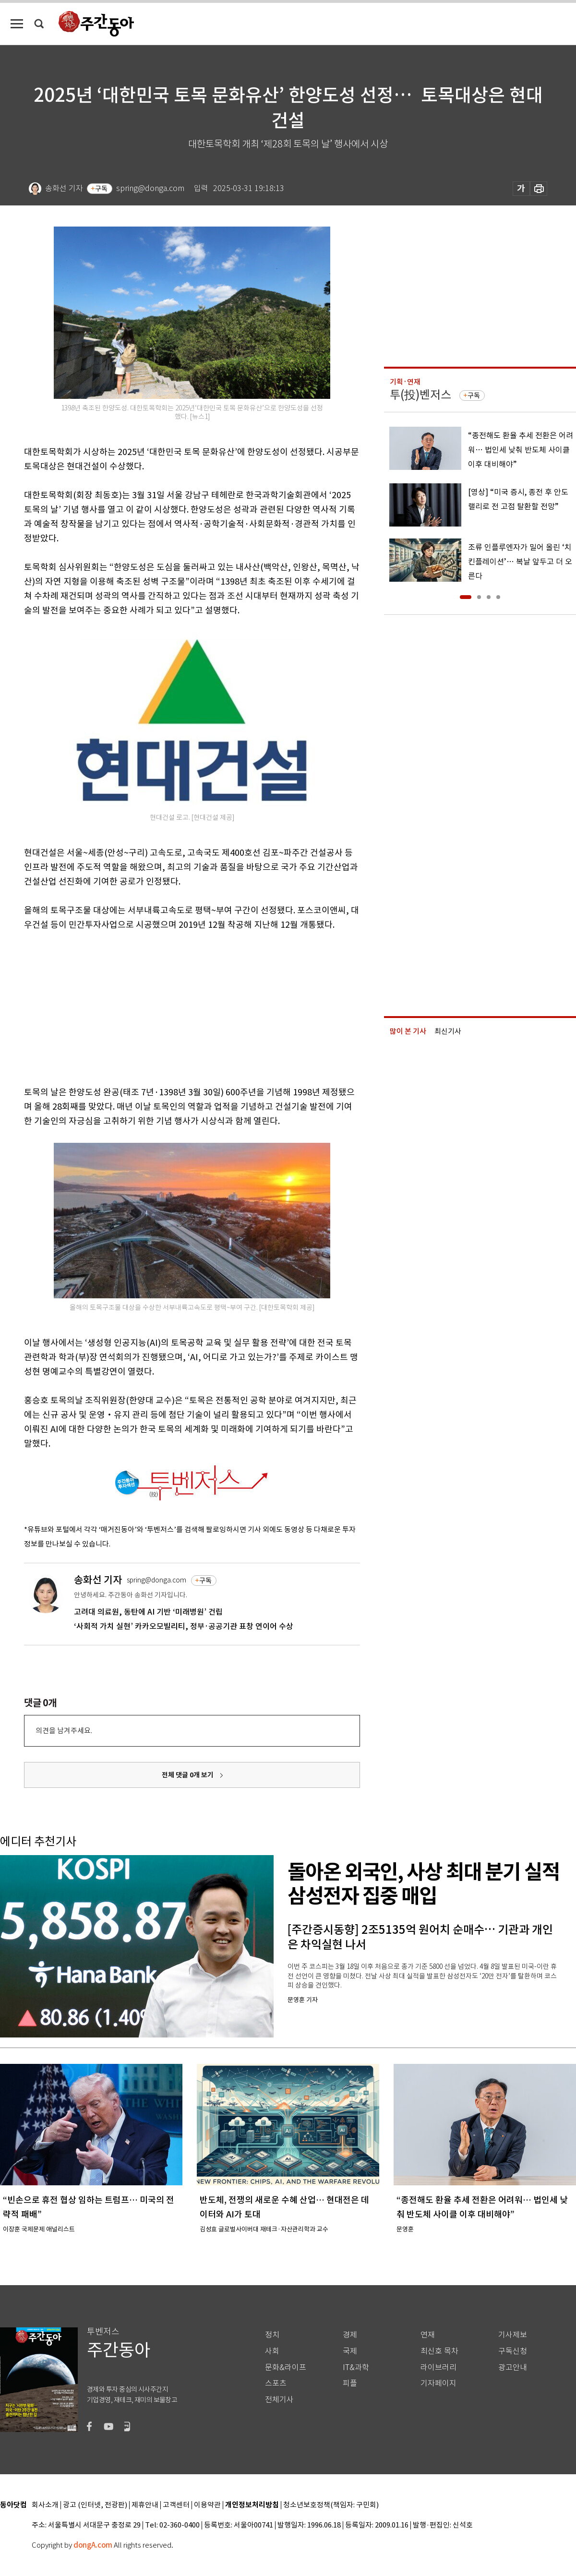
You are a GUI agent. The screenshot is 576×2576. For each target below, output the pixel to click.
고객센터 (176, 2505)
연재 (427, 2334)
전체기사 (279, 2399)
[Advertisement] (168, 1006)
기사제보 (512, 2334)
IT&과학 (356, 2367)
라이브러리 (438, 2367)
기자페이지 (438, 2383)
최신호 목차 (439, 2351)
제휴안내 (145, 2505)
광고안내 (512, 2367)
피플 (350, 2383)
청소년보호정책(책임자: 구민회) (331, 2505)
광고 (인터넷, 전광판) (95, 2505)
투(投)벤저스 (420, 394)
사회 (272, 2351)
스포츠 (276, 2383)
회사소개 (45, 2505)
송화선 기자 (98, 1579)
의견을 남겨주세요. (64, 1730)
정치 (272, 2334)
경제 (350, 2334)
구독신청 (512, 2351)
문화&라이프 (285, 2367)
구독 (101, 188)
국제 (350, 2351)
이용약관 (207, 2505)
